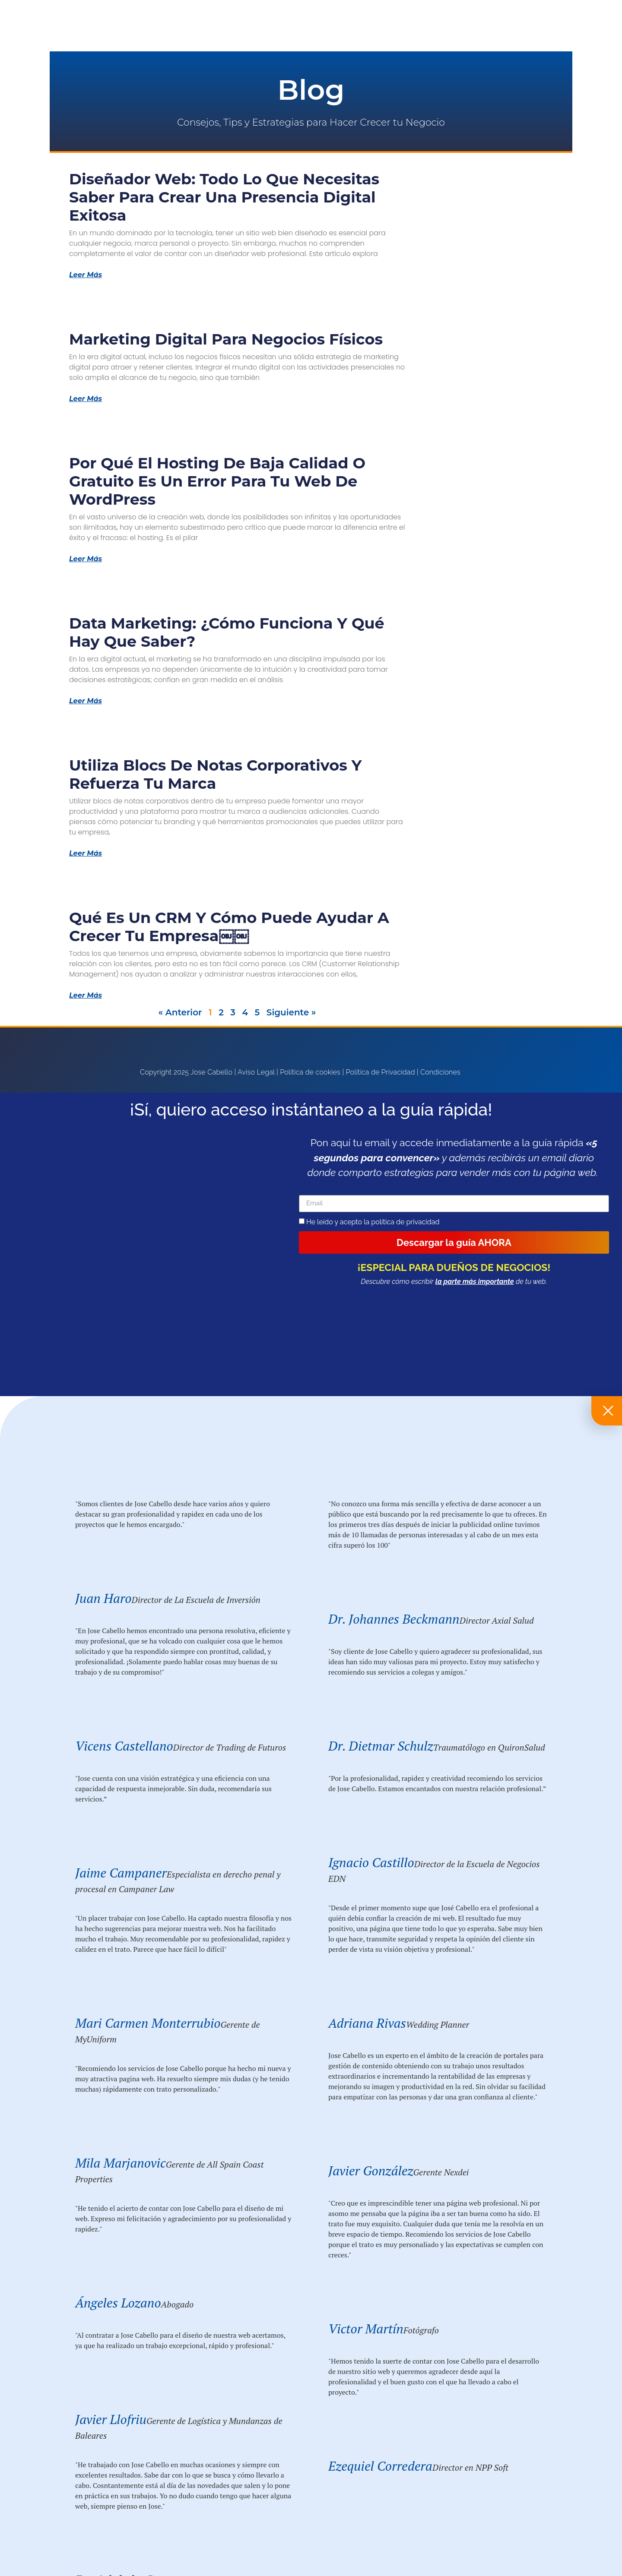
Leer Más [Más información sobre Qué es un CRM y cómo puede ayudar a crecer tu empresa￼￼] (85, 995)
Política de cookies (310, 1072)
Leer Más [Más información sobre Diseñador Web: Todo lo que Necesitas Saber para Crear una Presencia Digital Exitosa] (85, 275)
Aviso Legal (256, 1072)
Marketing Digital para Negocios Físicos (226, 339)
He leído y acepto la (372, 1222)
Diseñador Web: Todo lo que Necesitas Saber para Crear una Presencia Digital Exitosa (224, 197)
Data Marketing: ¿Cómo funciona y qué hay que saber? (226, 632)
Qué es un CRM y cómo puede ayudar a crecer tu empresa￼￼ (229, 926)
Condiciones (440, 1072)
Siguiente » (291, 1012)
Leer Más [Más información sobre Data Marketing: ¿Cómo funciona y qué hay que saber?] (85, 701)
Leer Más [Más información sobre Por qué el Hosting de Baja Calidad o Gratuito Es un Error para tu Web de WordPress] (85, 559)
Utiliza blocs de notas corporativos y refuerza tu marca (215, 774)
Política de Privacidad (380, 1072)
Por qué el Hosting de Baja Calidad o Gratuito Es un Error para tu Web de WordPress (217, 481)
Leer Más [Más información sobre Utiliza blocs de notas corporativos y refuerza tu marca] (85, 853)
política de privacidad (405, 1222)
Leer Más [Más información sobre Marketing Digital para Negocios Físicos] (85, 398)
